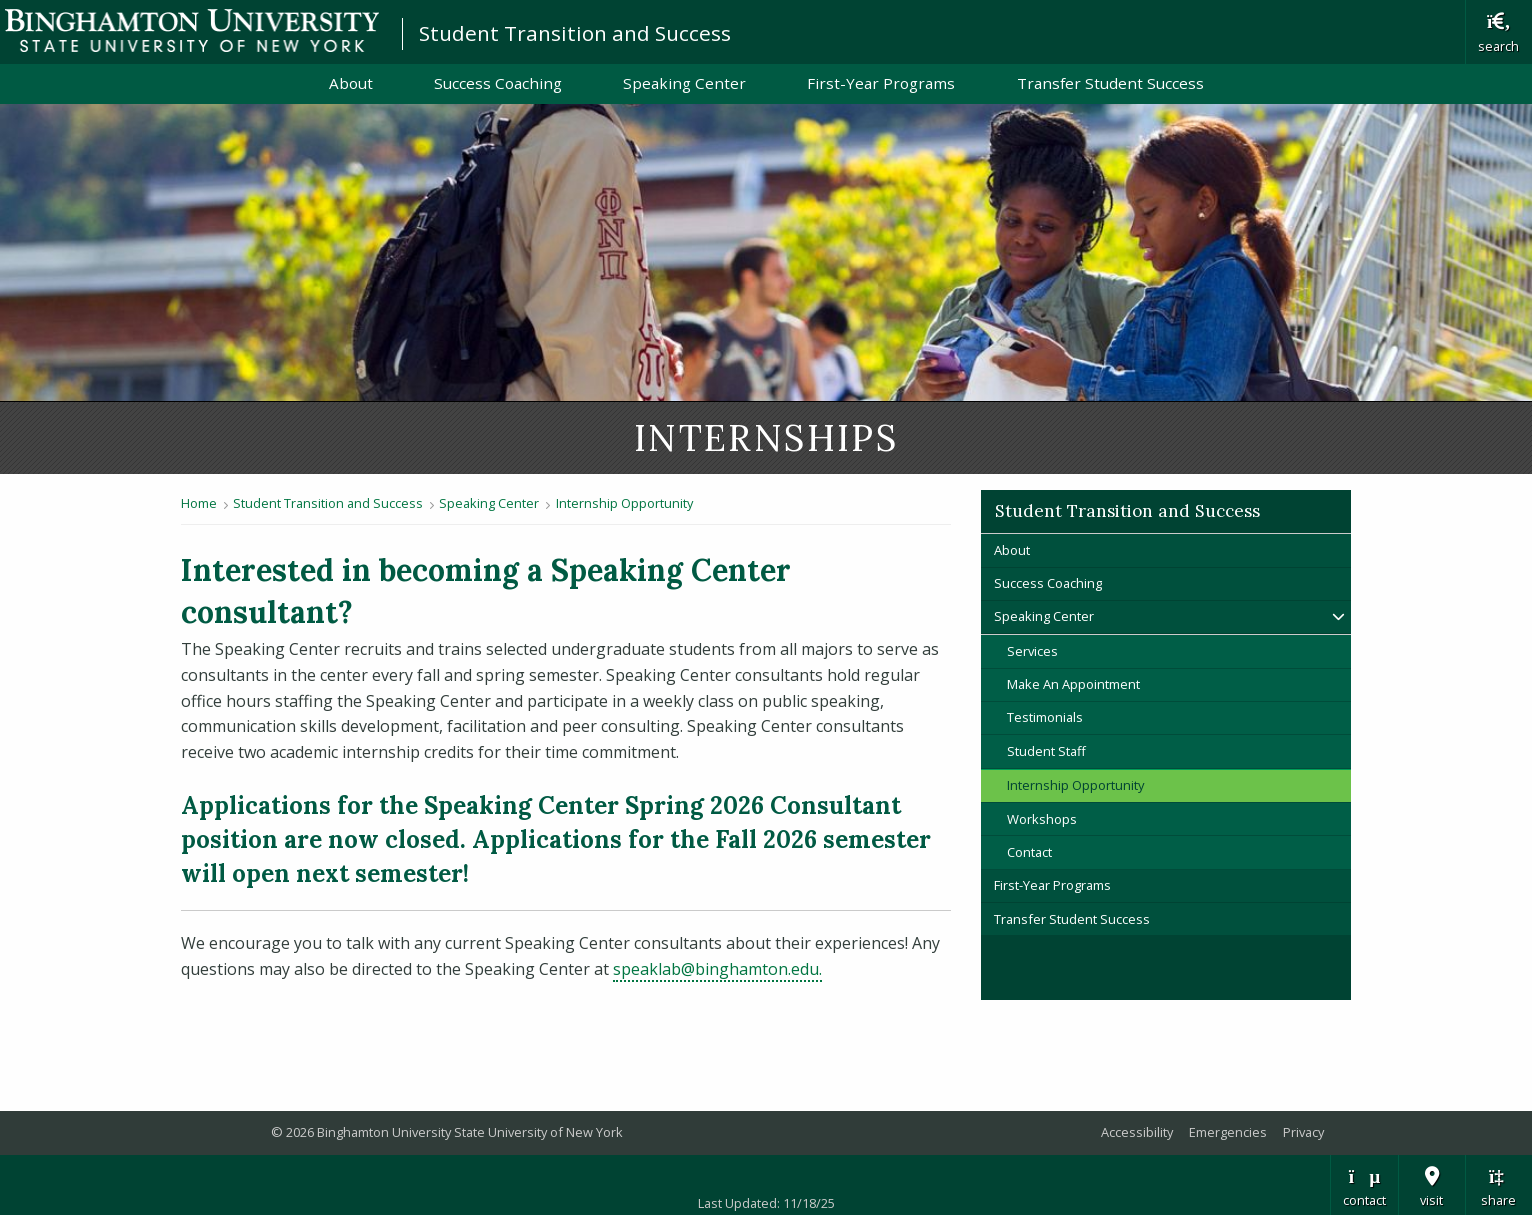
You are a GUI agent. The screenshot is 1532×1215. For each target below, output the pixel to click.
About (351, 83)
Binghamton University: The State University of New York (192, 30)
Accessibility (1137, 1132)
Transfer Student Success (1110, 83)
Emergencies (1228, 1132)
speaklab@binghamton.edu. (717, 969)
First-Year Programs (881, 83)
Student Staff (1046, 751)
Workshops (1042, 819)
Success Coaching (498, 83)
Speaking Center (684, 83)
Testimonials (1045, 717)
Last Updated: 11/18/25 (766, 1203)
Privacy (1303, 1132)
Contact (1029, 852)
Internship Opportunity (624, 503)
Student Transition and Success (575, 33)
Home (199, 503)
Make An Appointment (1073, 684)
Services (1032, 651)
